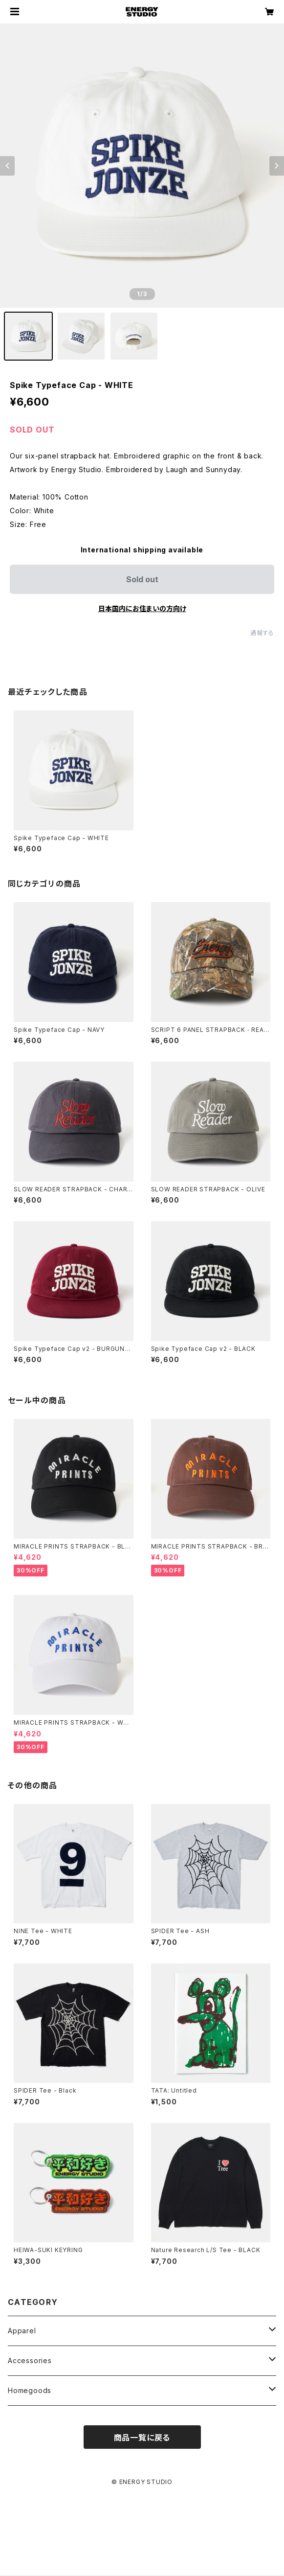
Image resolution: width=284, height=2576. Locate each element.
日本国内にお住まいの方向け (142, 608)
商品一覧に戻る (142, 2437)
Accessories (30, 2360)
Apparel (22, 2330)
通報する (262, 633)
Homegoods (29, 2390)
